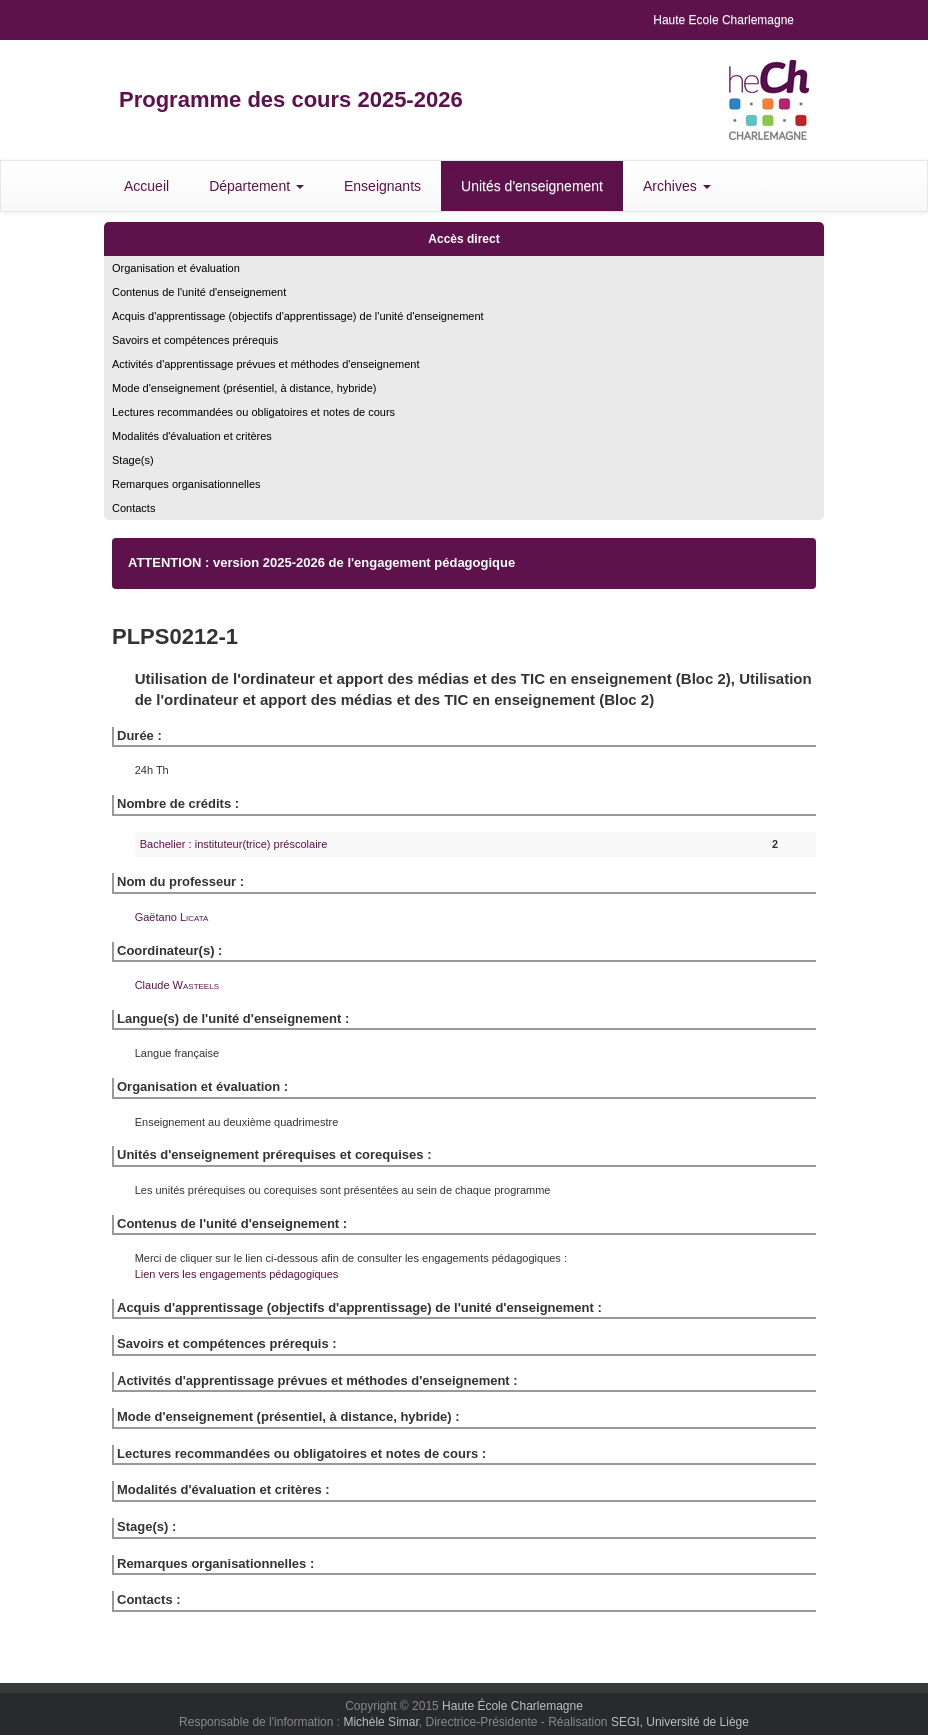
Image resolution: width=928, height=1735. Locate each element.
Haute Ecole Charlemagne (723, 20)
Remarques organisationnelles (186, 484)
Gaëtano (172, 917)
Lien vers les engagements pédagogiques (237, 1274)
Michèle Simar (380, 1722)
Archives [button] (677, 186)
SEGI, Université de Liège (680, 1722)
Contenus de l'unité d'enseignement (199, 292)
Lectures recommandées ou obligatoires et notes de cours (253, 412)
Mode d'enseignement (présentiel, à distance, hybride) (244, 388)
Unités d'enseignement (532, 186)
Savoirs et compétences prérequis (195, 340)
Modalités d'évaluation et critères (192, 436)
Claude (177, 985)
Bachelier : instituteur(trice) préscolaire (234, 844)
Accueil (146, 186)
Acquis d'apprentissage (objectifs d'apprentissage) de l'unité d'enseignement (298, 316)
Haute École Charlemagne (512, 1706)
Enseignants (382, 186)
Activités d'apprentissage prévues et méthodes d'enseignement (266, 364)
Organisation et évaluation (176, 268)
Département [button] (256, 186)
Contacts (133, 508)
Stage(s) (133, 460)
